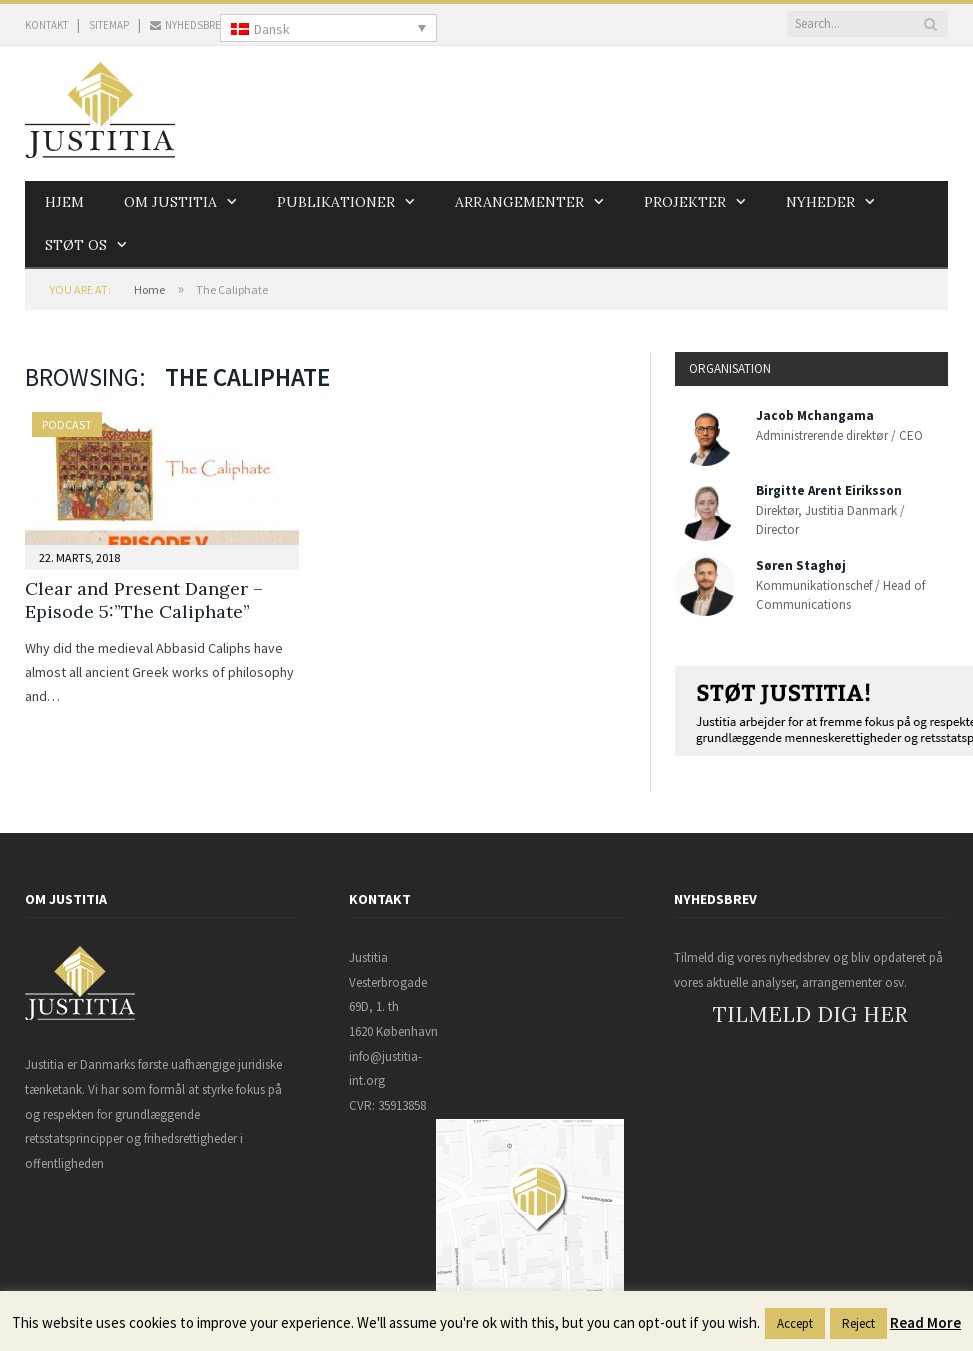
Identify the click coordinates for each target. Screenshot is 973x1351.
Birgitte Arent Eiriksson (829, 490)
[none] (328, 28)
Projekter (683, 202)
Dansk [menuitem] (272, 29)
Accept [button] (795, 1323)
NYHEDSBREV (188, 25)
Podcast (67, 424)
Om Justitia (169, 202)
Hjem (64, 202)
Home (149, 289)
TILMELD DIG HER (810, 1014)
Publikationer (335, 202)
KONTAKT (46, 25)
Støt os (76, 245)
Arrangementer (517, 202)
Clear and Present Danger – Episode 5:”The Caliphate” (144, 600)
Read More (925, 1322)
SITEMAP (109, 25)
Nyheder (818, 202)
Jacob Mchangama (815, 415)
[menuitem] (328, 28)
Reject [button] (858, 1323)
